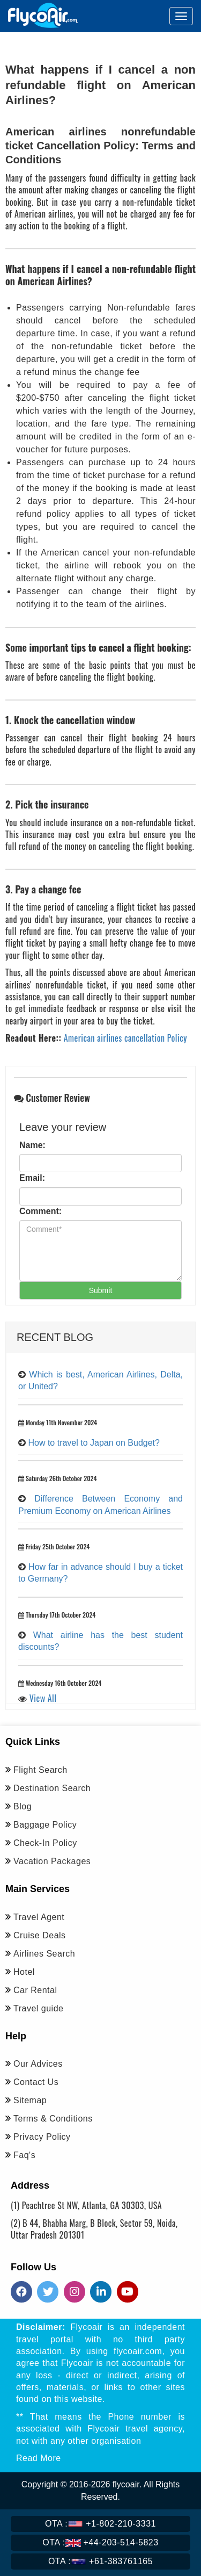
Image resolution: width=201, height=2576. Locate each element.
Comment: (40, 1211)
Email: (32, 1177)
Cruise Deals (39, 1935)
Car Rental (35, 1990)
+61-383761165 (100, 2561)
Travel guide (38, 2008)
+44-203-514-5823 (100, 2542)
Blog (22, 1806)
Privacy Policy (42, 2136)
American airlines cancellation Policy (125, 1037)
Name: (32, 1145)
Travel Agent (38, 1917)
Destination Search (52, 1788)
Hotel (24, 1971)
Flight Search (40, 1769)
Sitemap (30, 2100)
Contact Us (35, 2082)
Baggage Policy (45, 1824)
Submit (101, 1290)
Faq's (24, 2155)
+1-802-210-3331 (100, 2523)
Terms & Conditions (53, 2118)
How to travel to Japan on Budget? (94, 1442)
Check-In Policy (45, 1843)
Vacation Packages (52, 1861)
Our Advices (38, 2063)
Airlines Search (44, 1953)
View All (43, 1698)
